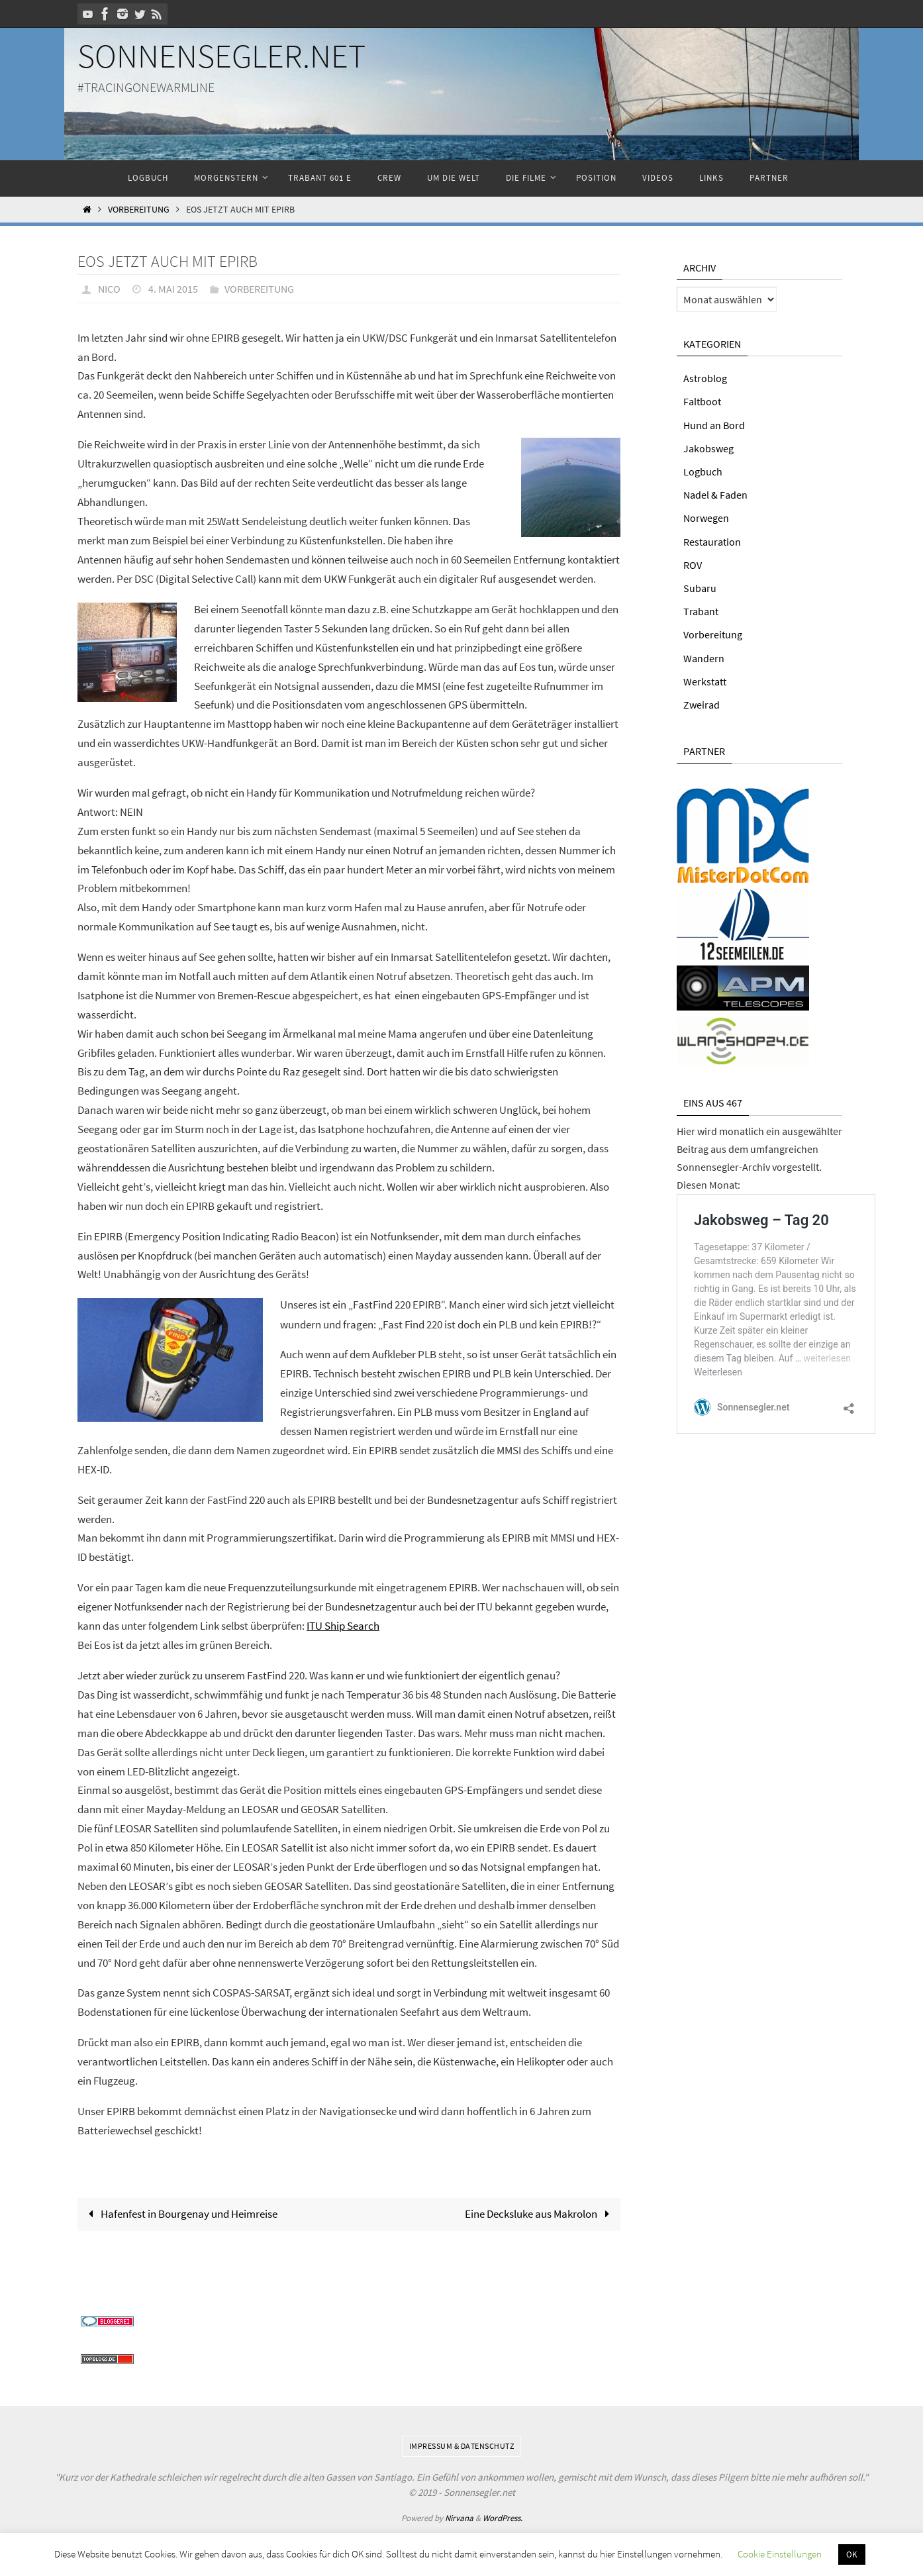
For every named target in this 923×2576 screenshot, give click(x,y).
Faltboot (702, 401)
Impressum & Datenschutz (461, 2445)
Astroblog (705, 378)
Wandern (703, 658)
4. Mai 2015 (173, 288)
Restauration (712, 541)
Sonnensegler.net (221, 56)
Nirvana (459, 2517)
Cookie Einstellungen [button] (780, 2554)
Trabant (700, 611)
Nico (109, 288)
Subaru (699, 588)
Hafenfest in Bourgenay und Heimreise (180, 2212)
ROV (692, 564)
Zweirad (701, 704)
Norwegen (706, 517)
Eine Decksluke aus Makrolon (540, 2212)
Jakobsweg (708, 448)
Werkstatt (704, 681)
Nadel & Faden (715, 494)
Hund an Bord (714, 425)
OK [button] (851, 2554)
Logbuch (702, 471)
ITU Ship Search (343, 1625)
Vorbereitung (139, 209)
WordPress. (502, 2517)
